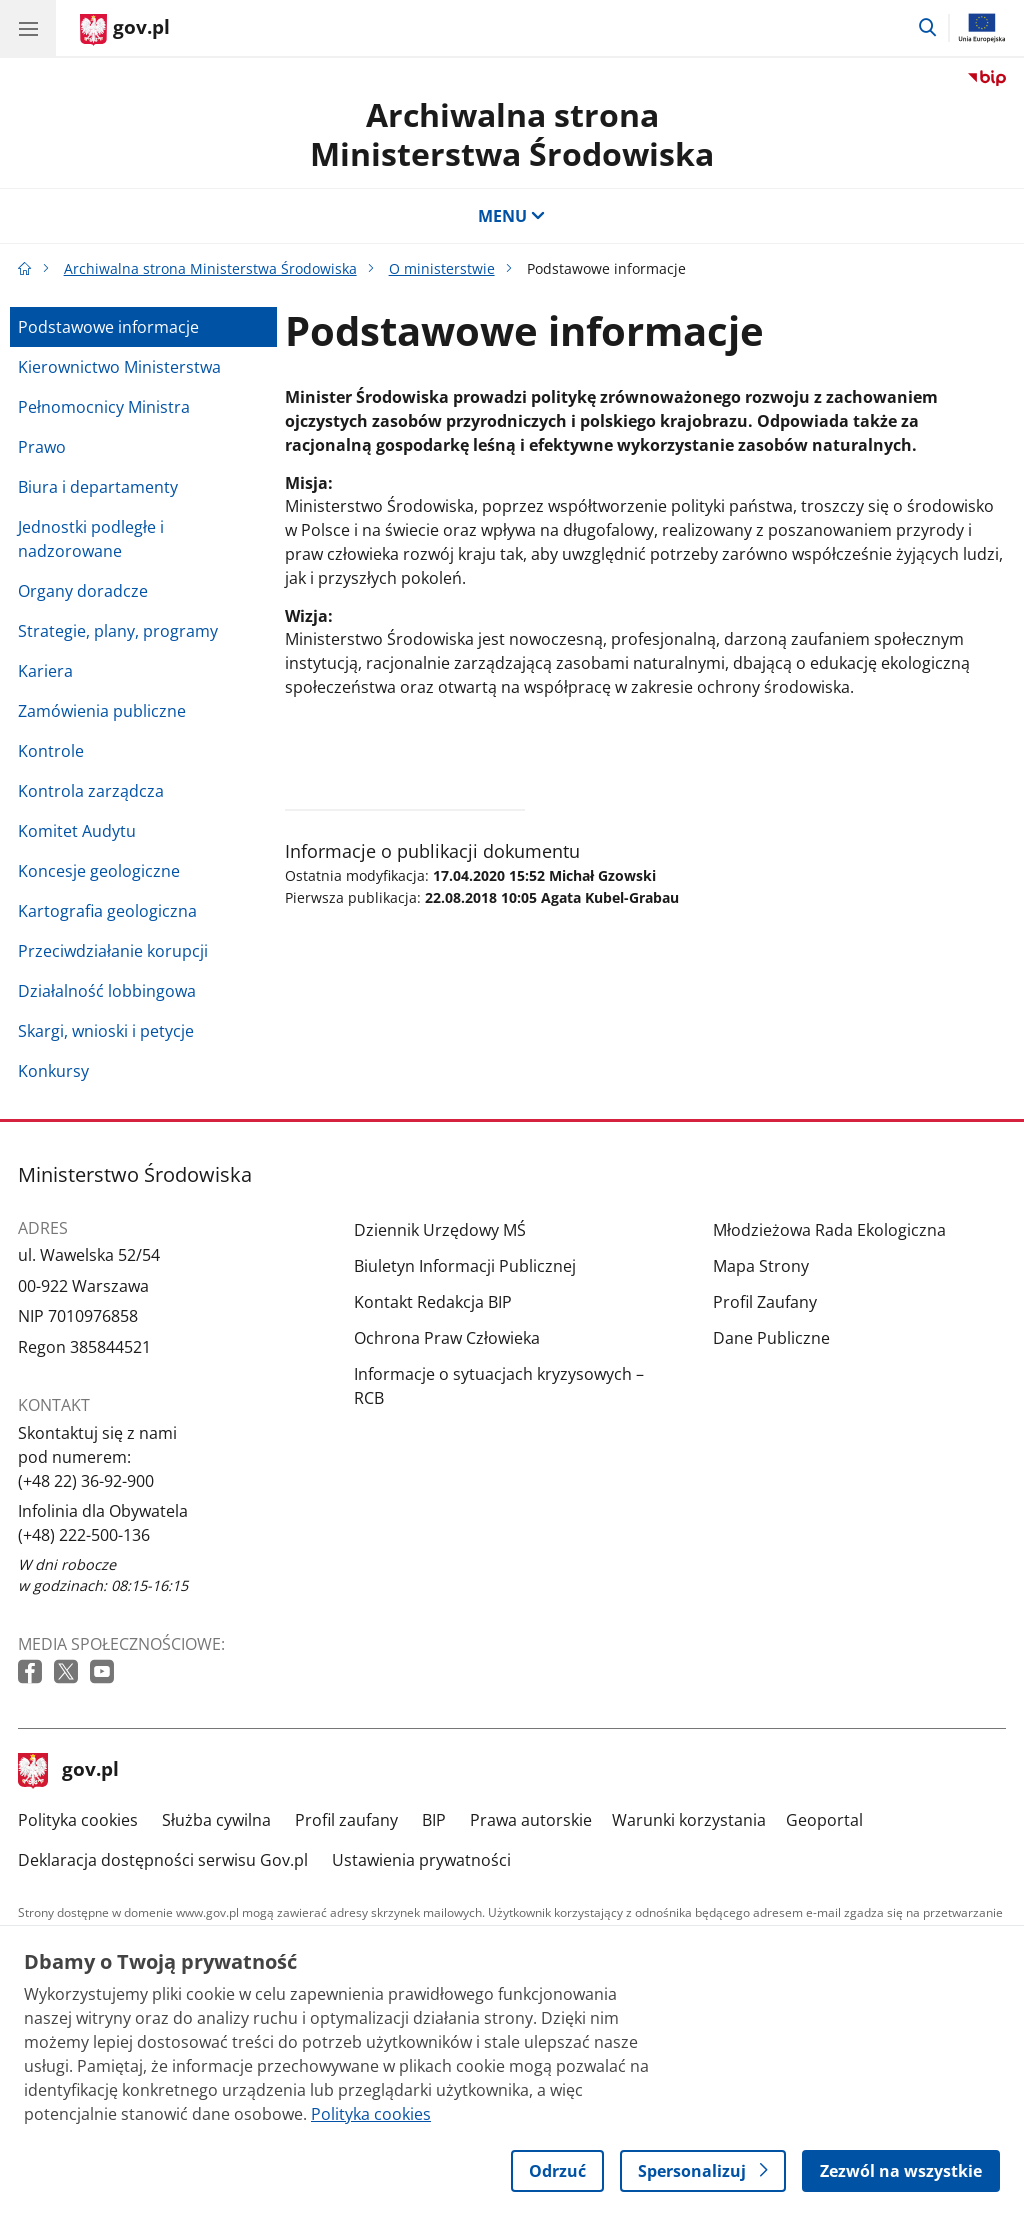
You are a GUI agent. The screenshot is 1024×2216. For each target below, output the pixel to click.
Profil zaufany (346, 1820)
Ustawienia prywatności (421, 1860)
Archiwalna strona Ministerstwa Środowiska (512, 133)
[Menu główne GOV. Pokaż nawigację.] (28, 28)
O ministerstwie (442, 268)
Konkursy (53, 1071)
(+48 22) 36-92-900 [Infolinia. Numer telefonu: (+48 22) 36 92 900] (86, 1481)
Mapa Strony (761, 1266)
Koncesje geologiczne (99, 871)
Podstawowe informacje (108, 327)
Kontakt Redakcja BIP (433, 1302)
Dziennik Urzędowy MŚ (440, 1230)
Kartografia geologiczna (107, 911)
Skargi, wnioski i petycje (106, 1031)
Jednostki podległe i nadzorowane (91, 539)
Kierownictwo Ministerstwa (119, 367)
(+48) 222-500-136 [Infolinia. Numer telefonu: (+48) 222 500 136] (84, 1535)
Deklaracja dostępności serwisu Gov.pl (163, 1860)
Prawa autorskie (531, 1820)
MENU (512, 216)
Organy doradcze (83, 591)
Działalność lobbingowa (107, 991)
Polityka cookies (78, 1820)
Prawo (42, 447)
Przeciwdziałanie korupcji (113, 951)
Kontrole (51, 751)
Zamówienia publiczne (102, 711)
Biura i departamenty (98, 487)
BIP (434, 1820)
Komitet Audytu (77, 831)
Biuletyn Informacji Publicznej (465, 1266)
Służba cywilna (216, 1820)
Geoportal (824, 1820)
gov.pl (69, 1771)
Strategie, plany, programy (118, 631)
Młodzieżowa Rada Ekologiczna (829, 1230)
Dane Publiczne (771, 1338)
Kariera (45, 671)
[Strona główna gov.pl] (125, 30)
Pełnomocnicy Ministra (104, 407)
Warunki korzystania (689, 1820)
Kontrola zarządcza (91, 791)
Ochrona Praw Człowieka (447, 1338)
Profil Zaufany (765, 1302)
